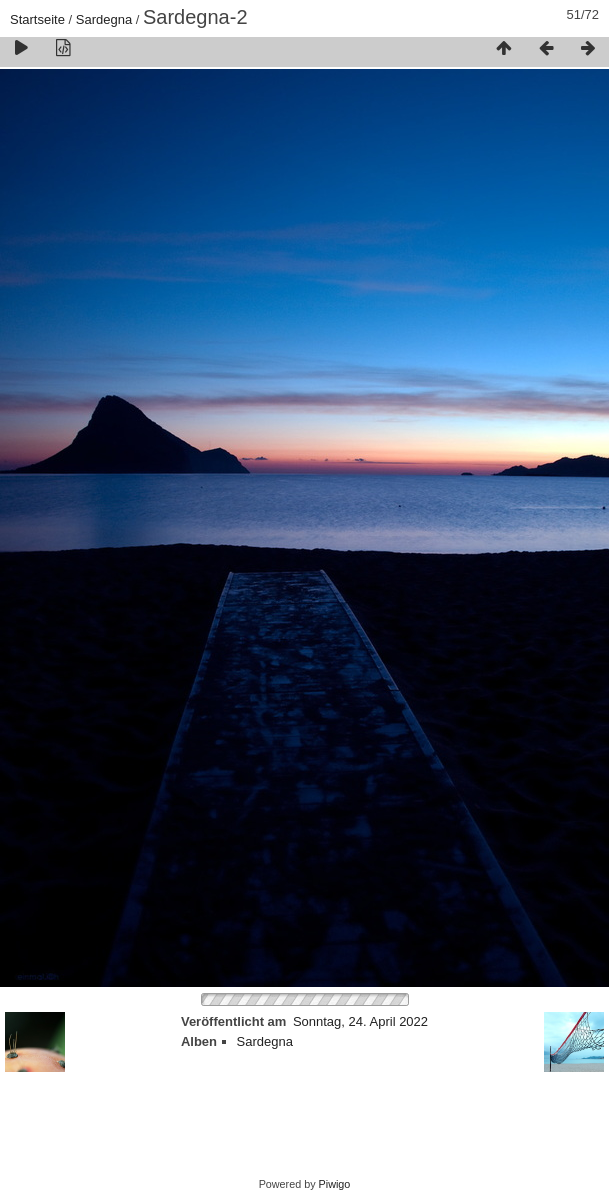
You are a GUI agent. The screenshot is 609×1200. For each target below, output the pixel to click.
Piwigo (335, 1184)
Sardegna (104, 19)
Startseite (37, 19)
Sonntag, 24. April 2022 (360, 1021)
